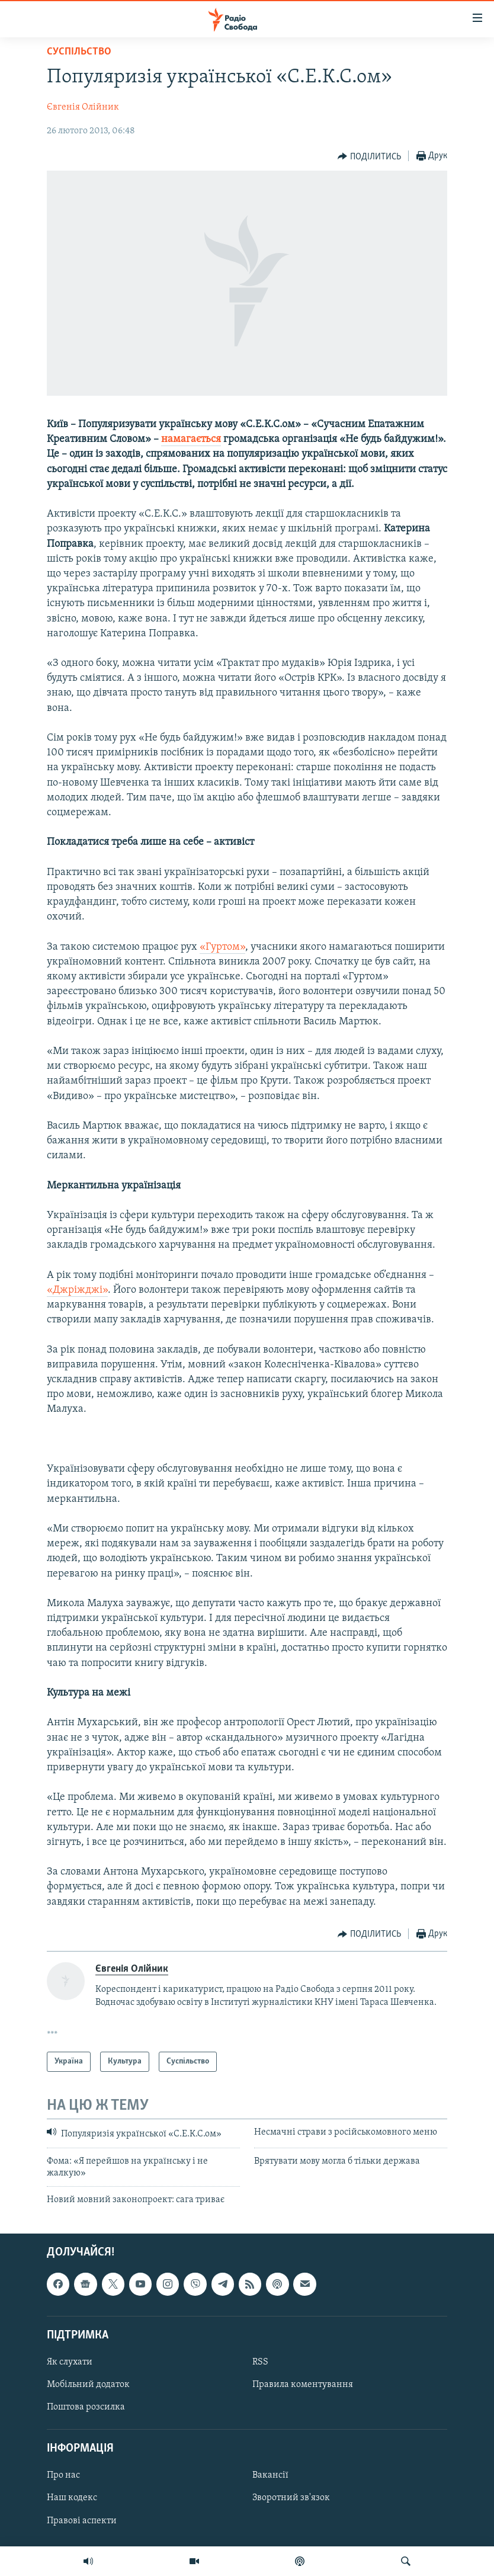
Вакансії (270, 2475)
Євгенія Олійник (83, 107)
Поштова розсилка (86, 2407)
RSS (260, 2362)
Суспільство (79, 51)
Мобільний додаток (88, 2384)
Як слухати (69, 2362)
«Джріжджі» (77, 1290)
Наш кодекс (72, 2498)
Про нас (63, 2475)
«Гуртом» (222, 947)
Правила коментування (302, 2384)
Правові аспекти (82, 2520)
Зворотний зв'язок (291, 2498)
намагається (191, 439)
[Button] (369, 156)
